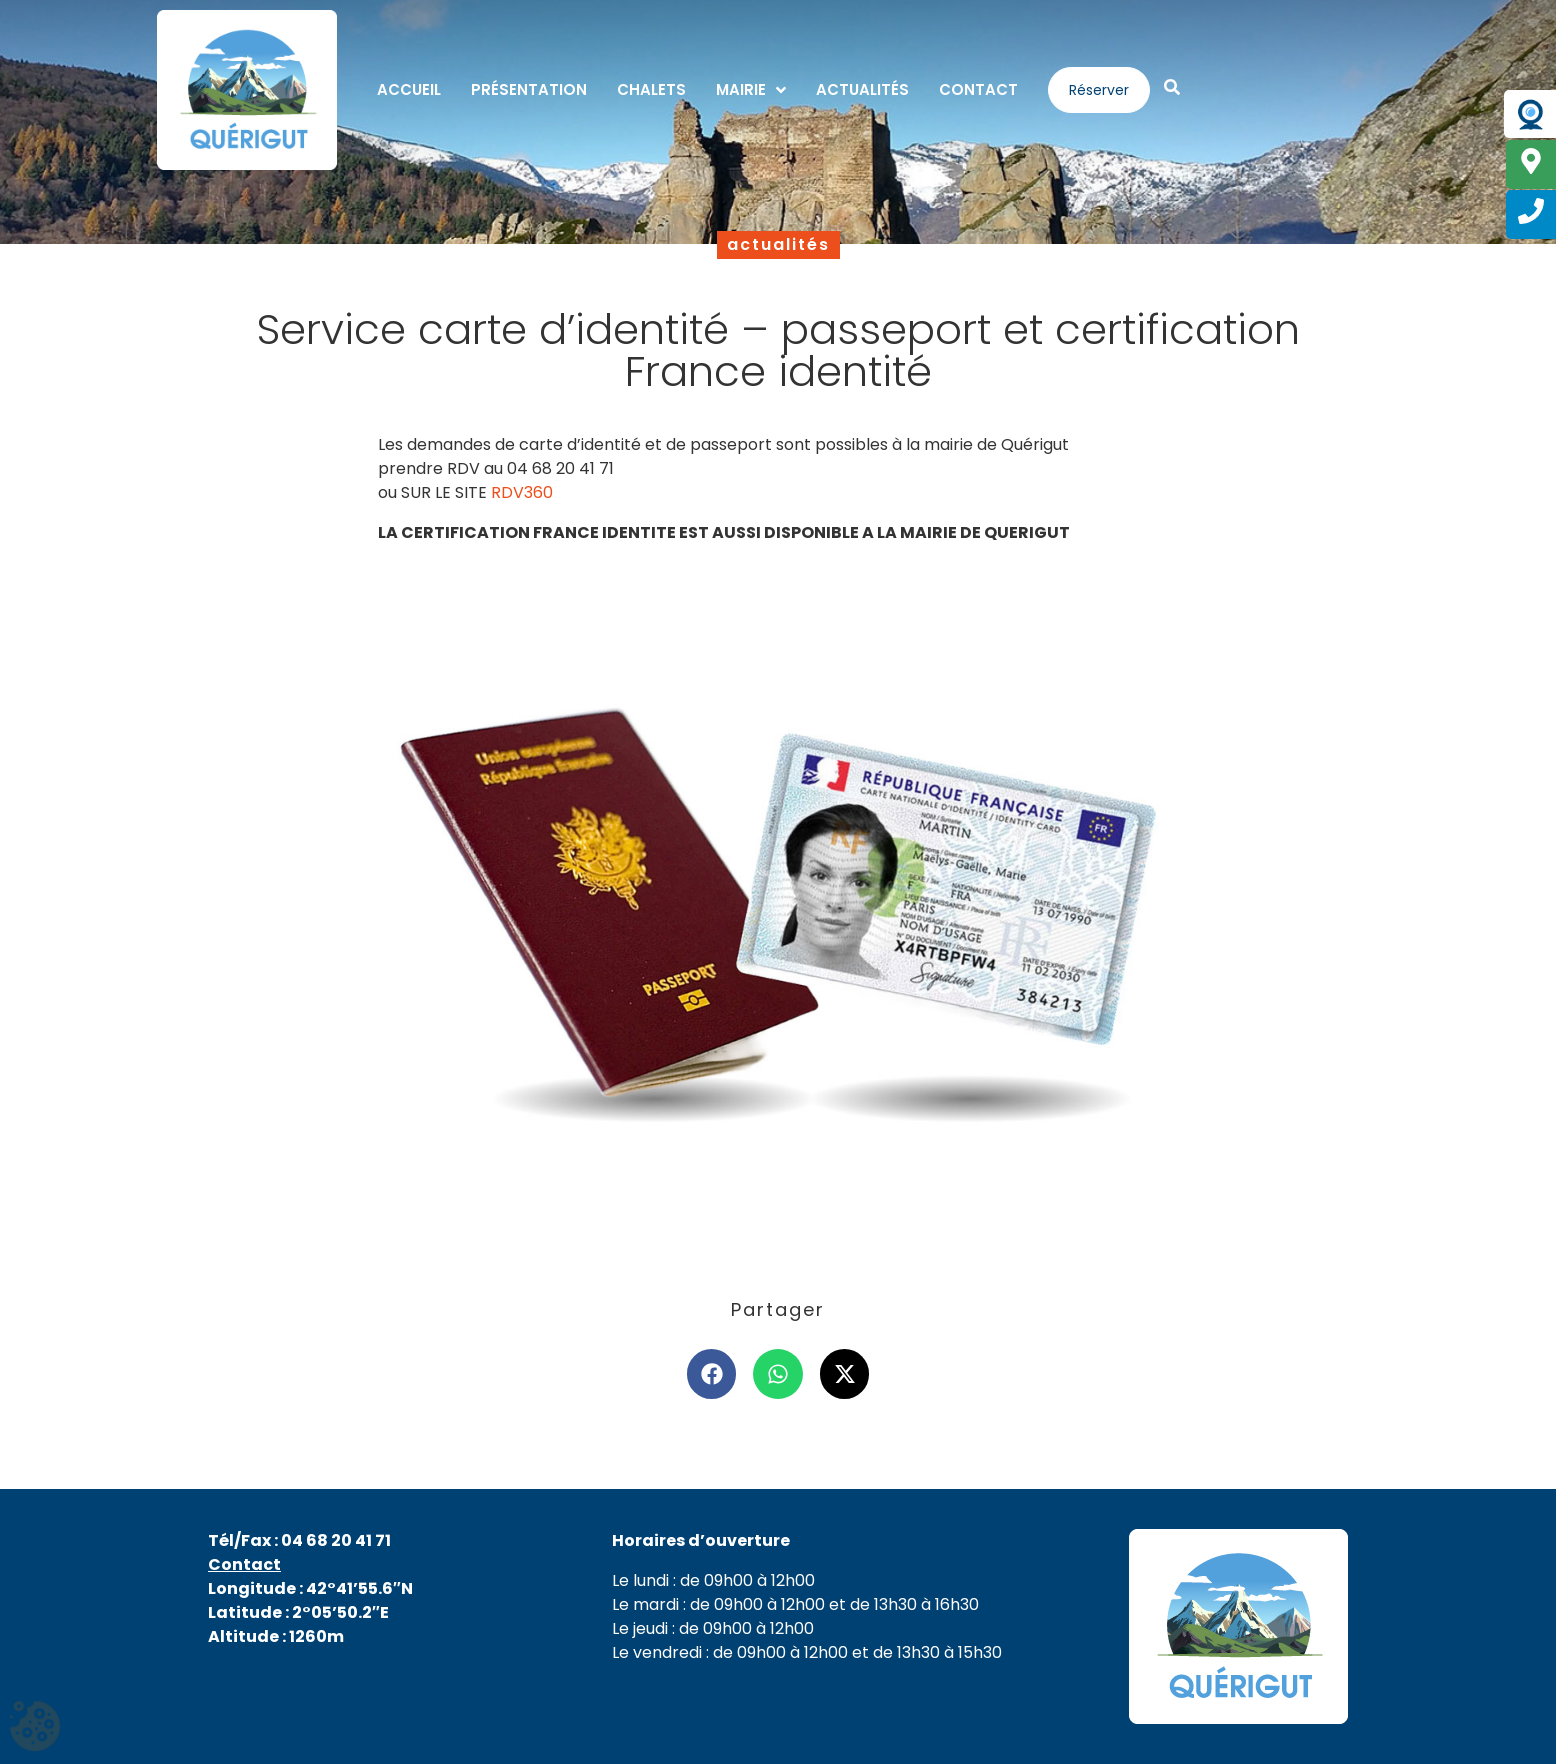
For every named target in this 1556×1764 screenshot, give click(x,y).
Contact (244, 1564)
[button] (712, 1374)
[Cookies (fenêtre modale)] (35, 1728)
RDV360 (522, 492)
